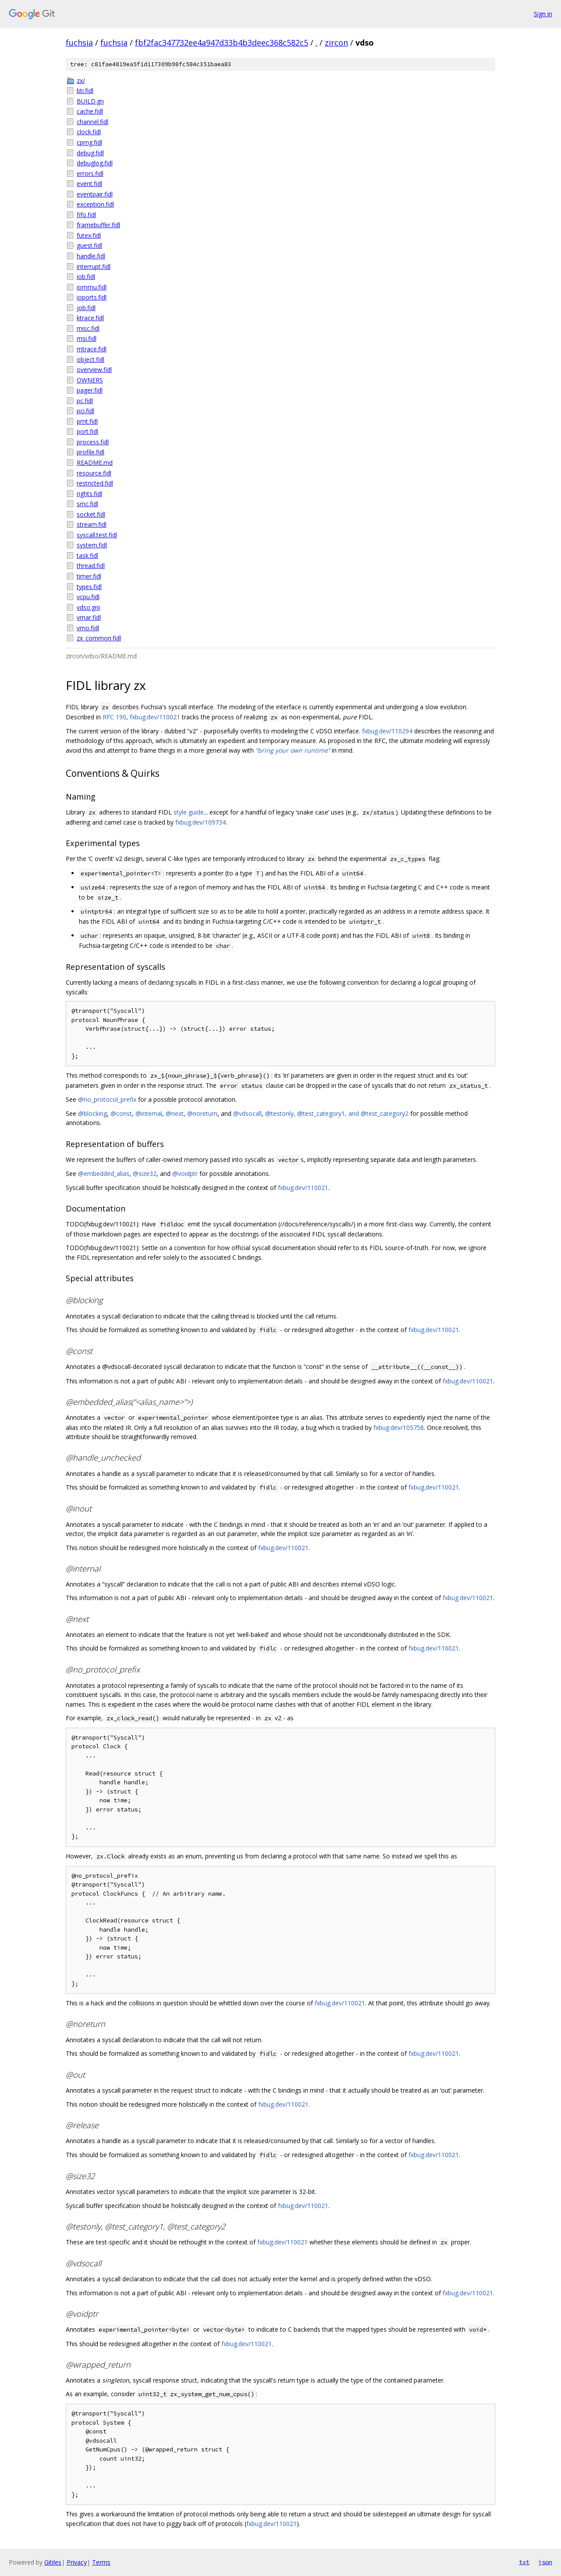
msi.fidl (86, 338)
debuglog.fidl (95, 163)
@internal (148, 1113)
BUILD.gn (90, 101)
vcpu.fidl (88, 597)
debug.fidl (90, 153)
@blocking (92, 1113)
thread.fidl (91, 565)
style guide (189, 812)
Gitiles (52, 2562)
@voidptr (185, 1173)
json (545, 2562)
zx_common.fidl (99, 638)
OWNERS (90, 380)
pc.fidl (85, 401)
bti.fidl (85, 90)
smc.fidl (87, 504)
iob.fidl (86, 276)
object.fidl (90, 359)
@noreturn (202, 1113)
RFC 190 (114, 717)
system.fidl (92, 545)
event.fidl (89, 183)
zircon (336, 42)
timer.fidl (89, 576)
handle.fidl (91, 256)
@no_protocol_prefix (107, 1099)
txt (524, 2562)
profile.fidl (90, 452)
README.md (95, 462)
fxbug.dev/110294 (387, 731)
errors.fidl (90, 173)
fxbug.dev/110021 (155, 717)
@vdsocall (247, 1113)
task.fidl (87, 555)
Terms (101, 2562)
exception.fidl (95, 204)
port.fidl (87, 431)
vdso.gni (88, 607)
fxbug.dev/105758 (398, 1427)
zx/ (81, 80)
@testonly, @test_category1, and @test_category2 (336, 1113)
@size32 (144, 1173)
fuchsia (79, 42)
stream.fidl (92, 524)
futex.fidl (89, 235)
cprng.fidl (89, 142)
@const (121, 1113)
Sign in (543, 14)
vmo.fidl (88, 628)
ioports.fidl (92, 297)
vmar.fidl (89, 617)
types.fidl (89, 586)
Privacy (77, 2562)
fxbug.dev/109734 (200, 822)
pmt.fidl (87, 421)
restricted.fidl (95, 483)
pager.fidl (90, 390)
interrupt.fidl (93, 266)
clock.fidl (89, 132)
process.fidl (93, 442)
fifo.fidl (86, 215)
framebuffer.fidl (98, 225)
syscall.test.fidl (97, 535)
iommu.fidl (92, 287)
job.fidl (86, 308)
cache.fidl (90, 111)
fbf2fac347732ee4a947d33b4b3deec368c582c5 (221, 42)
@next (175, 1113)
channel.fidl (92, 122)
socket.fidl (91, 514)
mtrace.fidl (92, 349)
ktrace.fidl (90, 318)
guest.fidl (89, 245)
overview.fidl (94, 369)
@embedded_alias (103, 1173)
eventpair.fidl (95, 194)
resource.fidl (94, 473)
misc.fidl (88, 328)
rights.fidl (89, 493)
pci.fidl (85, 411)
